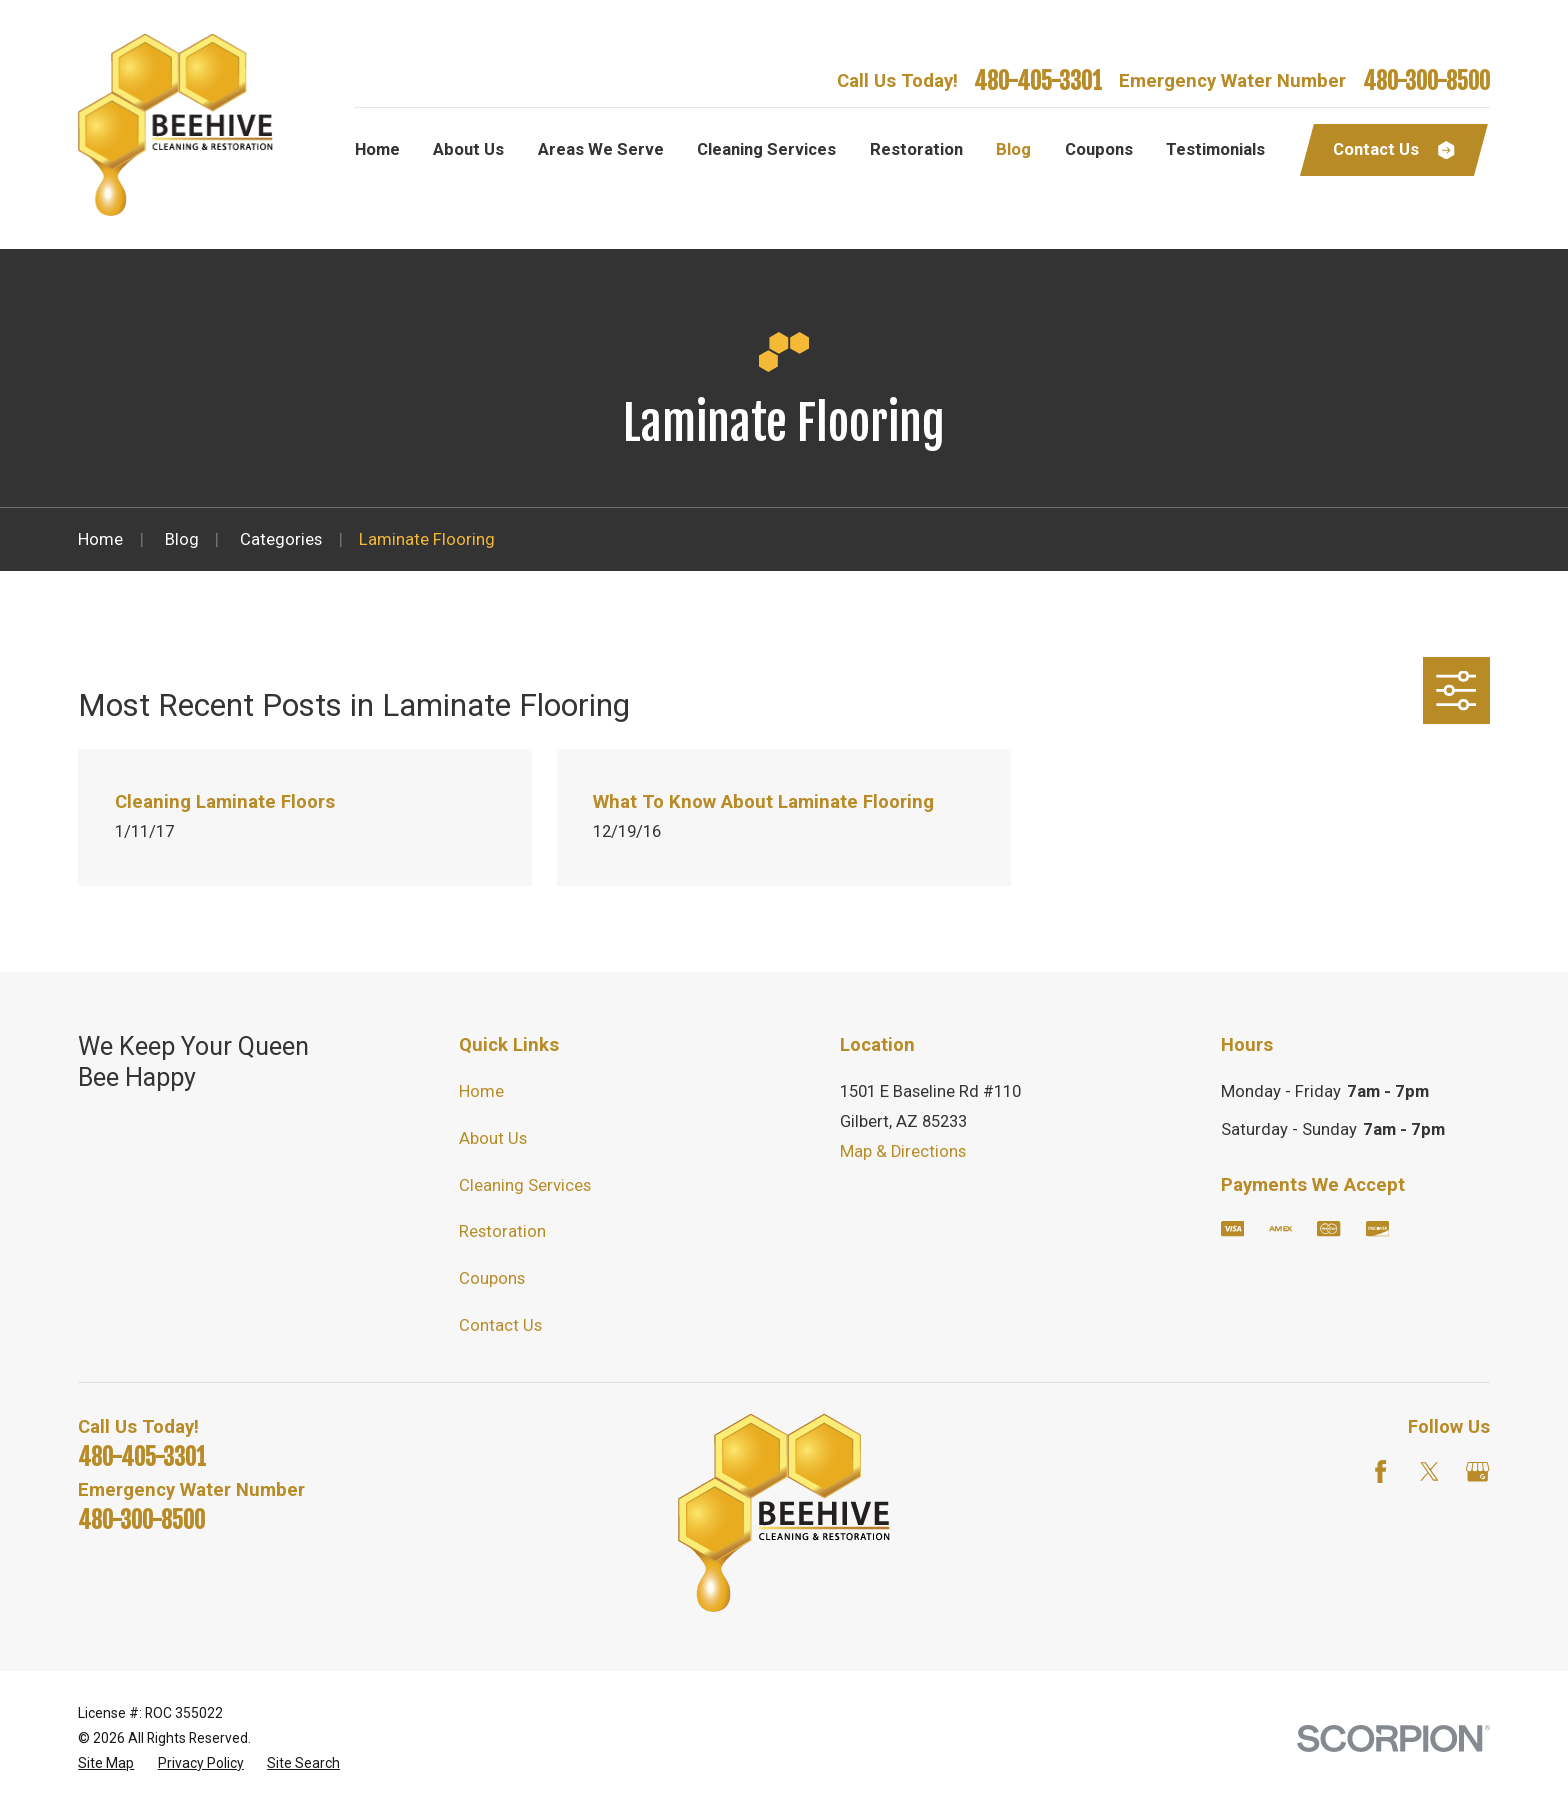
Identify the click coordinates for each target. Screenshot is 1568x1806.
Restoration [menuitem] (916, 149)
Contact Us (500, 1325)
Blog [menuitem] (1013, 149)
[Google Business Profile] (1477, 1471)
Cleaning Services (525, 1185)
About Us (493, 1138)
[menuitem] (106, 1763)
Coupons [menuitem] (1099, 149)
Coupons (492, 1278)
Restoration (502, 1231)
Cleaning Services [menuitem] (766, 149)
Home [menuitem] (377, 149)
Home (481, 1091)
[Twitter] (1429, 1471)
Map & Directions (903, 1151)
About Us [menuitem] (468, 149)
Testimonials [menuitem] (1215, 149)
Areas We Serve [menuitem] (601, 149)
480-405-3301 (1038, 81)
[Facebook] (1380, 1471)
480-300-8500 (1426, 81)
